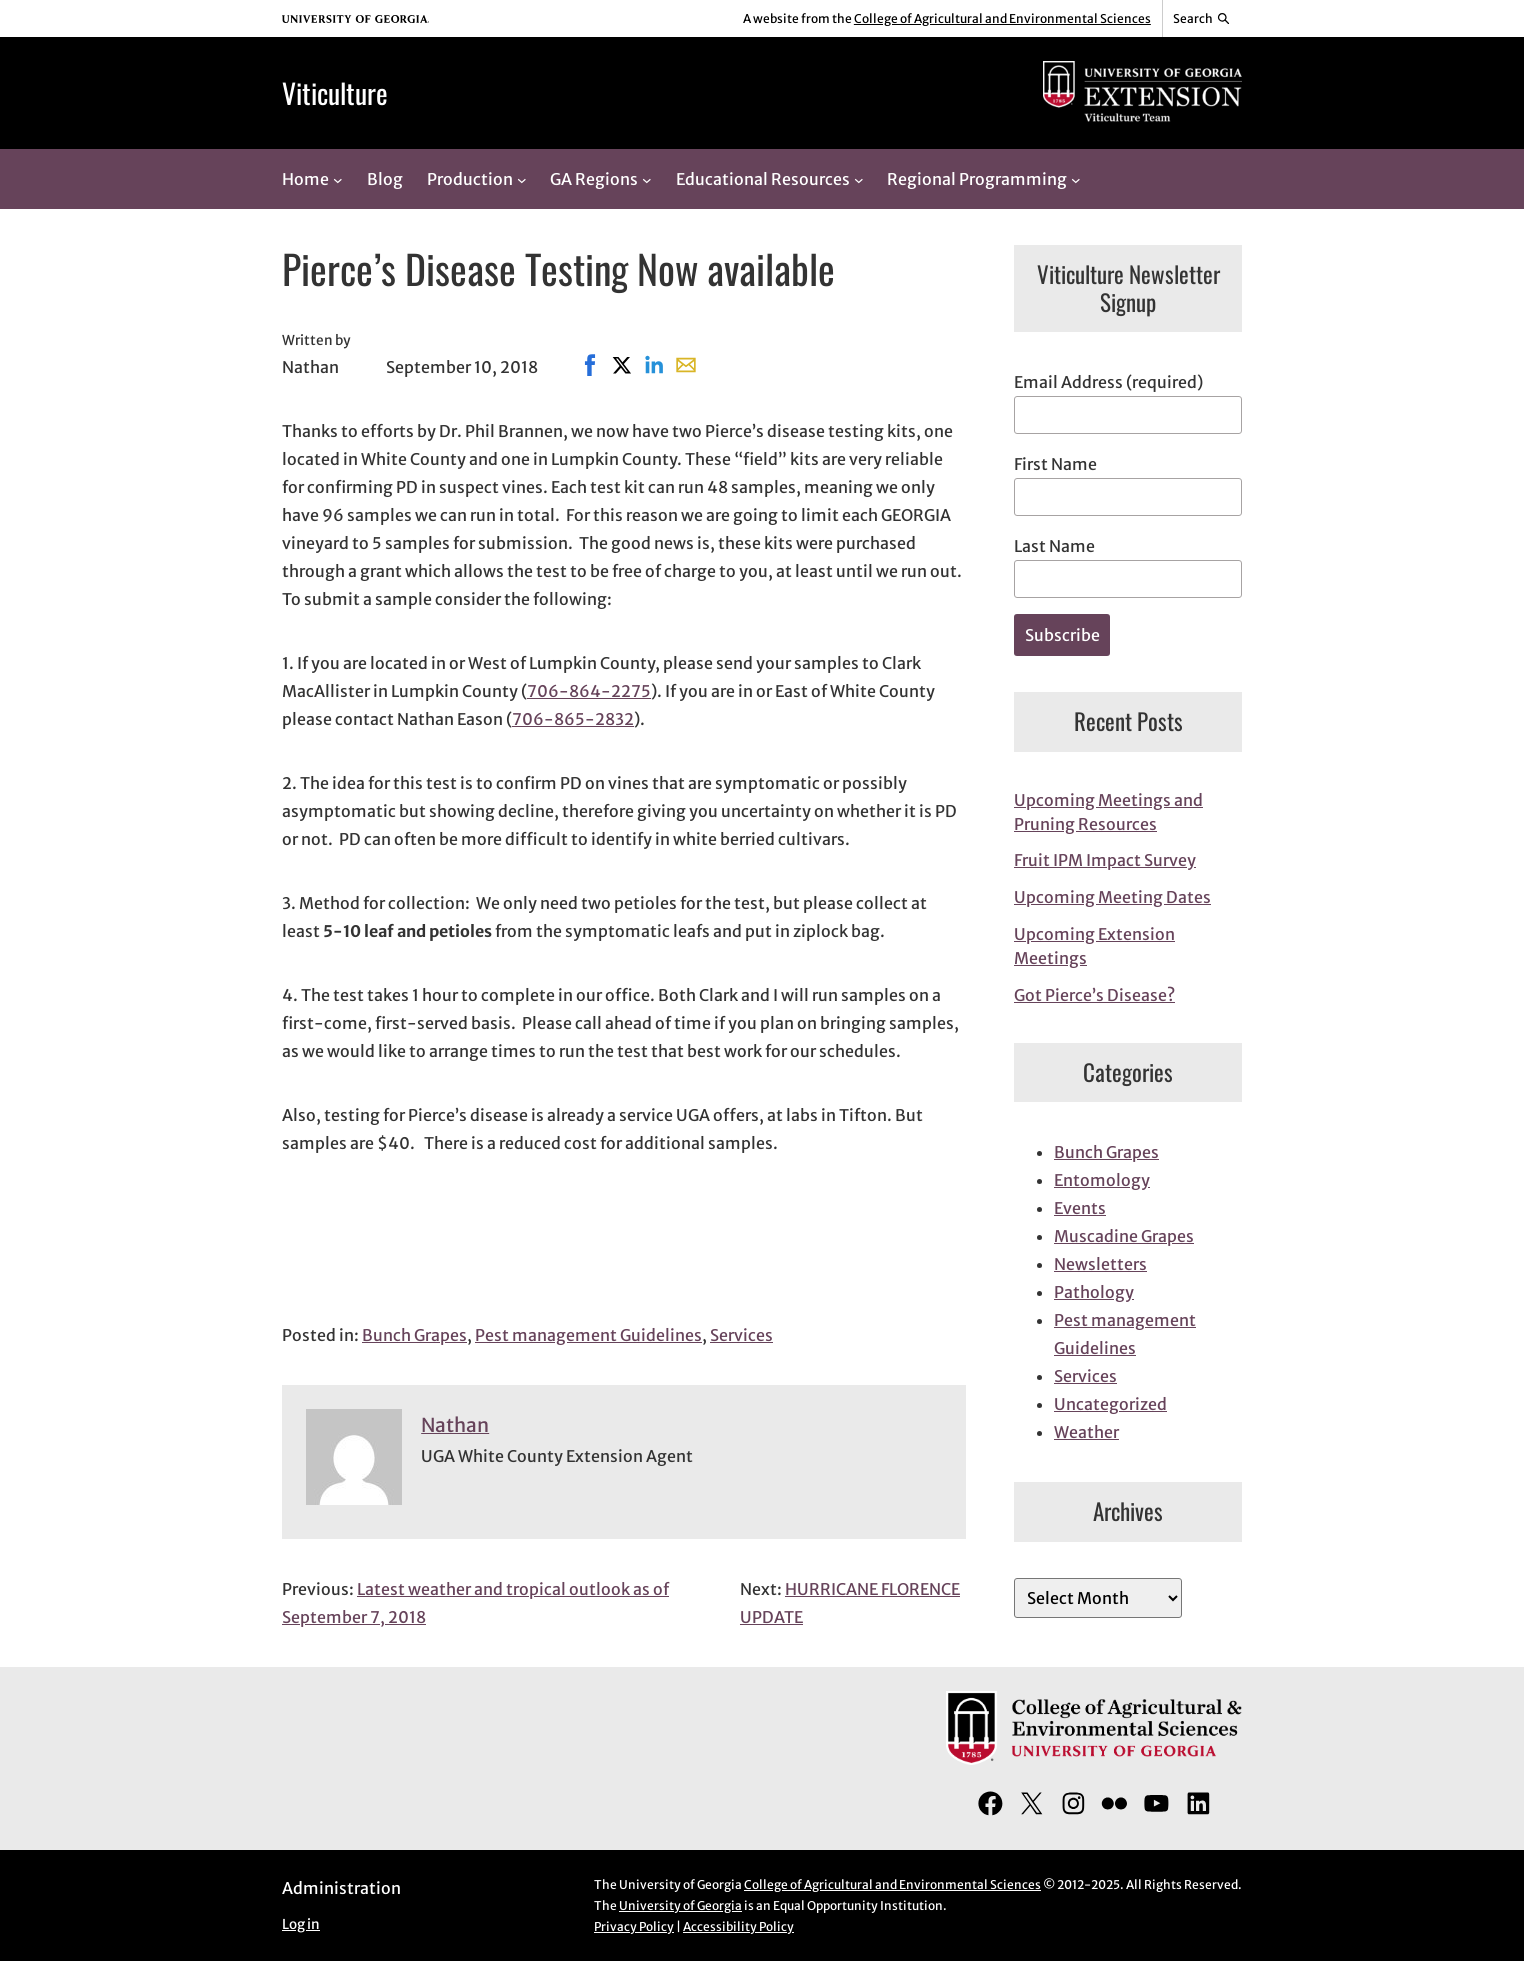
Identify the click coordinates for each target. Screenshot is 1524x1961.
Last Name (1054, 546)
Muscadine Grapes (1124, 1236)
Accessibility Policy (738, 1926)
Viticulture (335, 92)
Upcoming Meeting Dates (1112, 897)
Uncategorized (1110, 1404)
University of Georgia (680, 1905)
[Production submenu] (522, 179)
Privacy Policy (634, 1926)
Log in (301, 1924)
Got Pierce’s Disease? (1094, 995)
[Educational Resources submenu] (859, 179)
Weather (1086, 1432)
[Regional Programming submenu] (1076, 179)
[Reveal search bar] (1202, 19)
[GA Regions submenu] (647, 179)
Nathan (455, 1425)
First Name (1055, 464)
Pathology (1094, 1292)
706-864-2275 (589, 691)
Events (1080, 1208)
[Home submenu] (338, 179)
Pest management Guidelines (588, 1335)
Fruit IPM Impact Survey (1105, 860)
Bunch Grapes (414, 1335)
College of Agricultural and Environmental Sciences (1002, 18)
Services (741, 1335)
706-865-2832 (573, 719)
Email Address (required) (1108, 382)
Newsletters (1100, 1264)
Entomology (1102, 1180)
